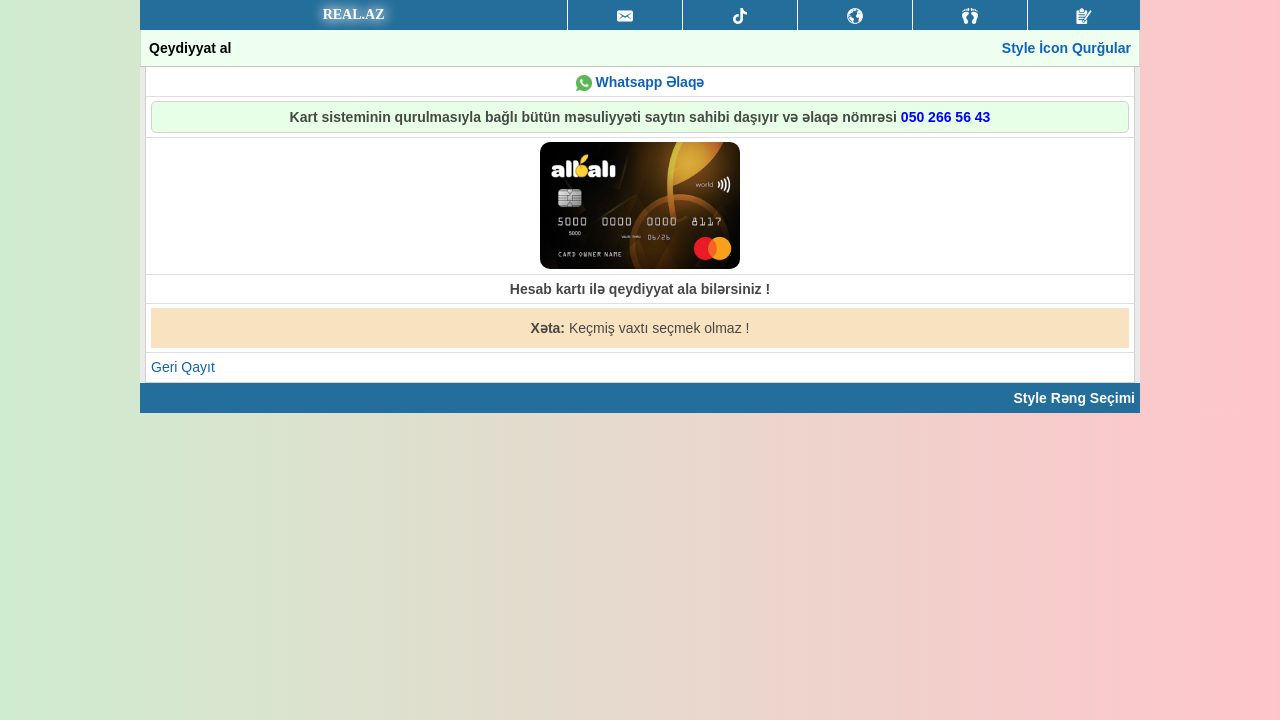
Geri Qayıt (183, 367)
